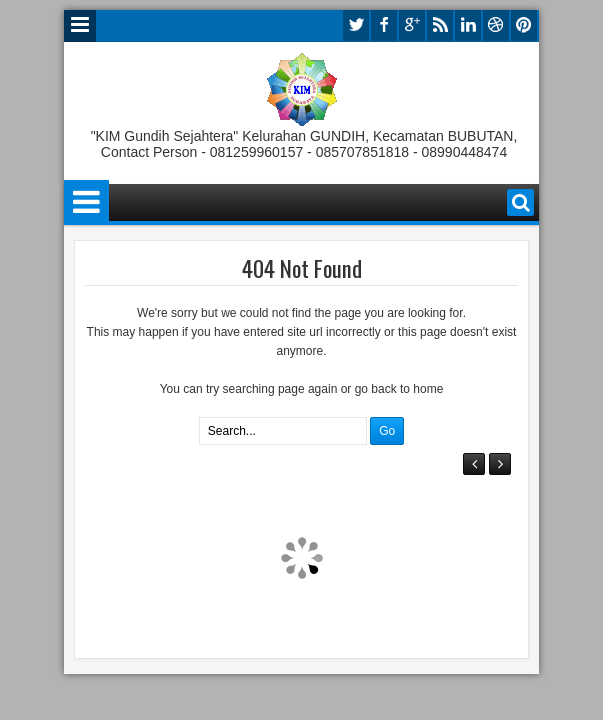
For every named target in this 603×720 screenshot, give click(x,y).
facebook (384, 25)
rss (440, 25)
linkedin (468, 25)
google (412, 25)
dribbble (496, 25)
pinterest (524, 25)
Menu (80, 26)
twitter (356, 25)
